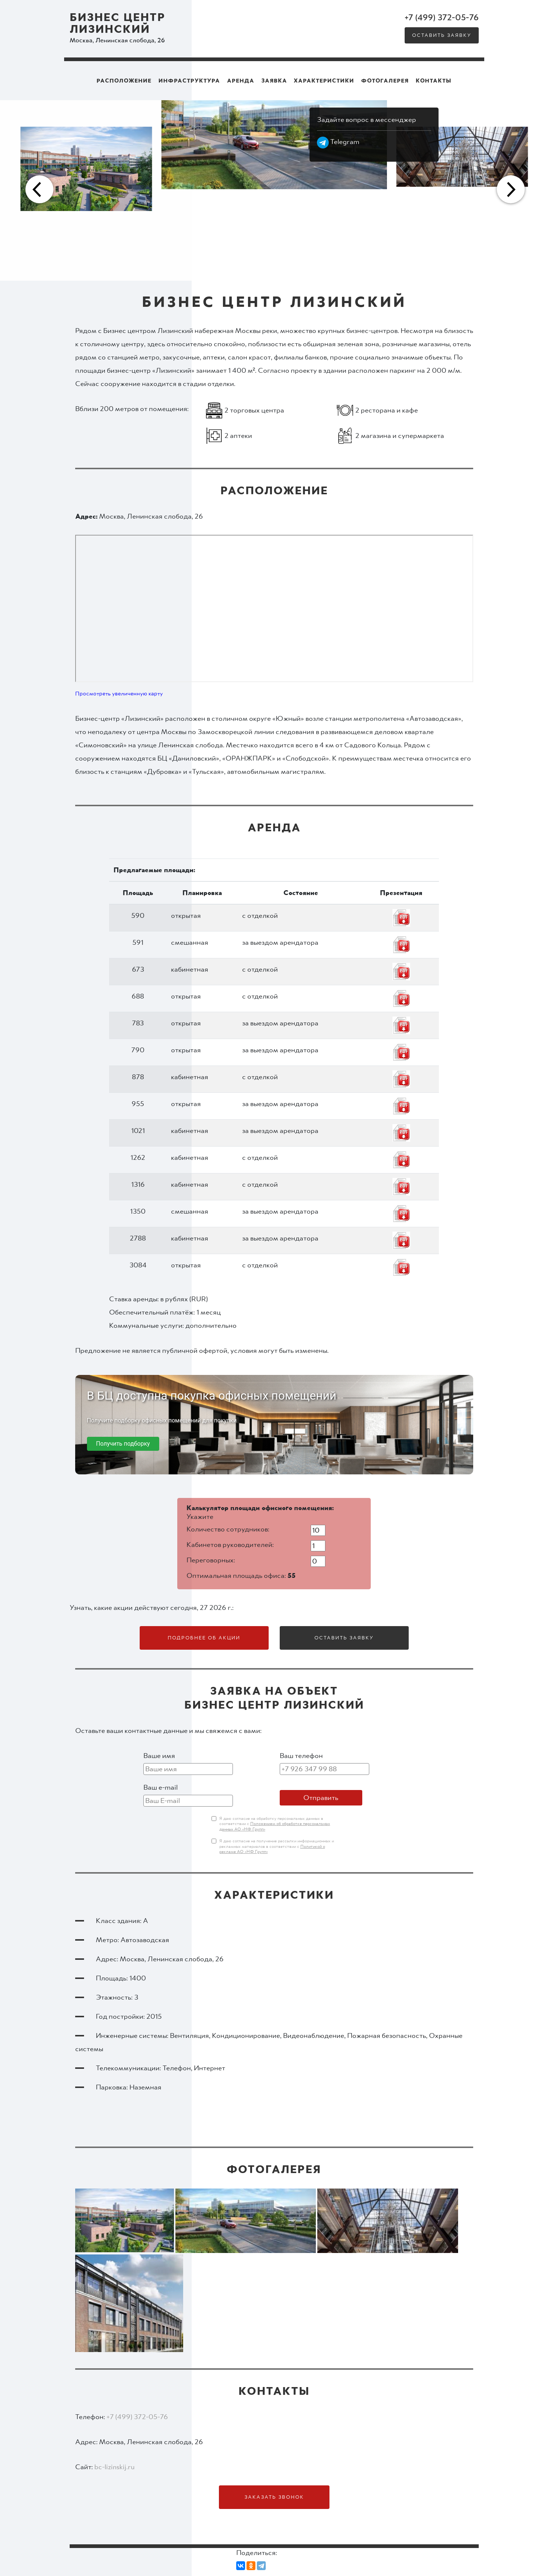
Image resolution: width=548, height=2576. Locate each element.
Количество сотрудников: (227, 1529)
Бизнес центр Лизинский (117, 23)
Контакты (433, 81)
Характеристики (324, 81)
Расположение (124, 81)
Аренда (240, 81)
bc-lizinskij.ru (114, 2467)
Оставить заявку (441, 35)
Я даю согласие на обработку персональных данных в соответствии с (274, 1824)
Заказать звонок (274, 2497)
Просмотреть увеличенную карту (119, 693)
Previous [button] (38, 190)
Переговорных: (210, 1560)
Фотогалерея (385, 81)
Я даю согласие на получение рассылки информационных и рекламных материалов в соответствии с (276, 1846)
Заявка (274, 81)
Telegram (338, 141)
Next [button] (509, 190)
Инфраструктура (189, 81)
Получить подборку (123, 1443)
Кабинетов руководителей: (230, 1544)
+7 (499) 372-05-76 (442, 17)
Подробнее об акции (204, 1637)
